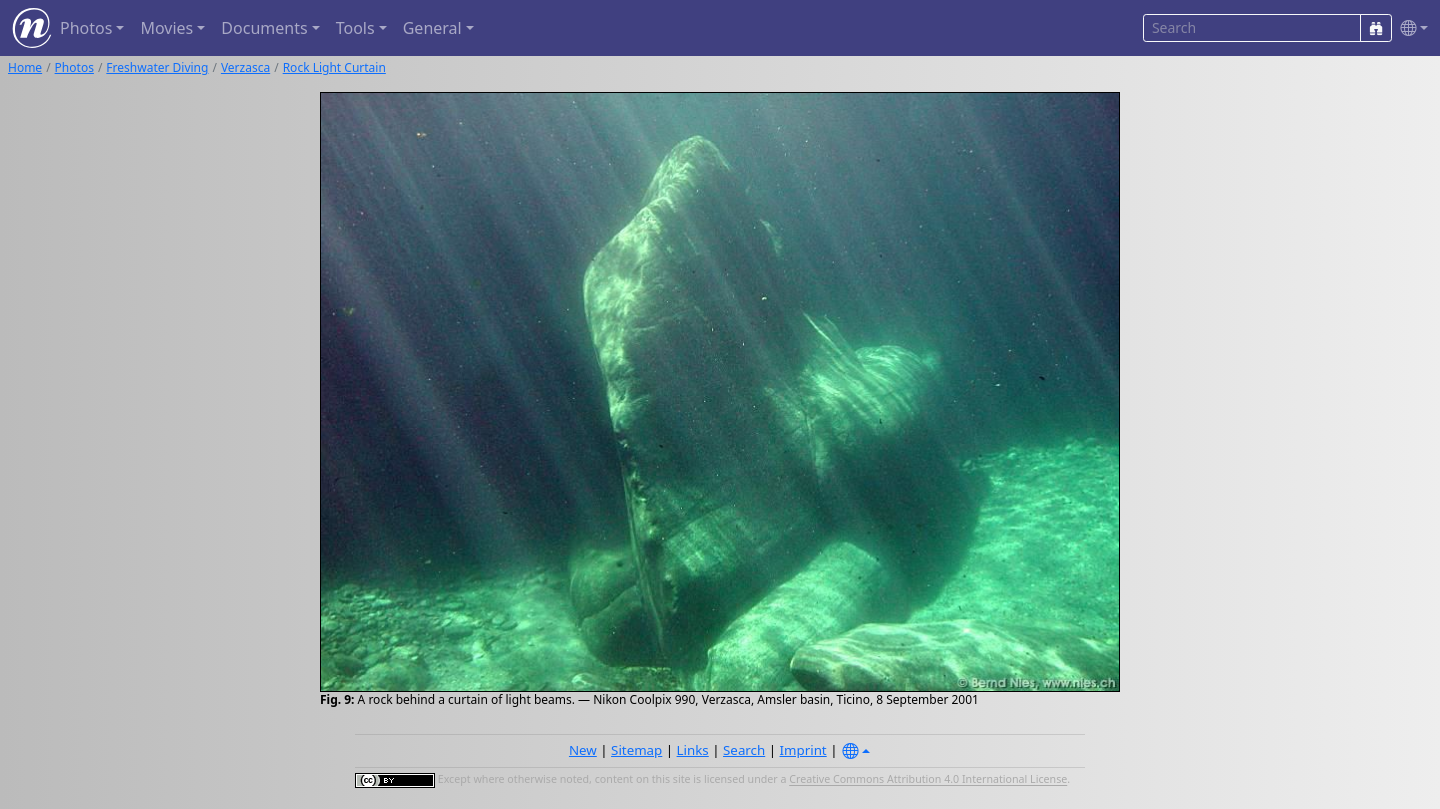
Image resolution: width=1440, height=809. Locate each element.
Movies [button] (166, 28)
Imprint (803, 750)
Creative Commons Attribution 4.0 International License (928, 780)
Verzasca (245, 67)
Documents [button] (264, 28)
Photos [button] (86, 28)
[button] (1410, 28)
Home (25, 67)
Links (693, 750)
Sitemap (636, 750)
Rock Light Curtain (334, 67)
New (583, 750)
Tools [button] (355, 28)
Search (744, 750)
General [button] (432, 28)
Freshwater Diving (157, 67)
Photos (74, 67)
